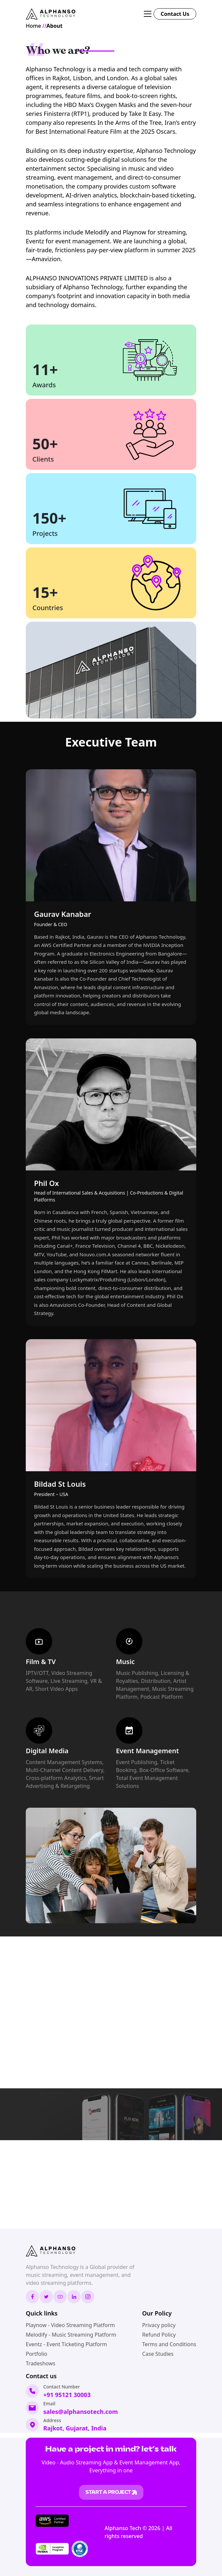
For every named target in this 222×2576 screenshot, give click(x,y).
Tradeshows (40, 2363)
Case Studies (157, 2353)
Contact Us (175, 13)
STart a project (111, 2492)
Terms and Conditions (169, 2344)
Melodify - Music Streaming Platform (71, 2334)
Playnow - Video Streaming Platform (70, 2325)
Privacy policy (158, 2325)
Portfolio (36, 2353)
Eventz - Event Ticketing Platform (66, 2344)
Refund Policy (159, 2334)
